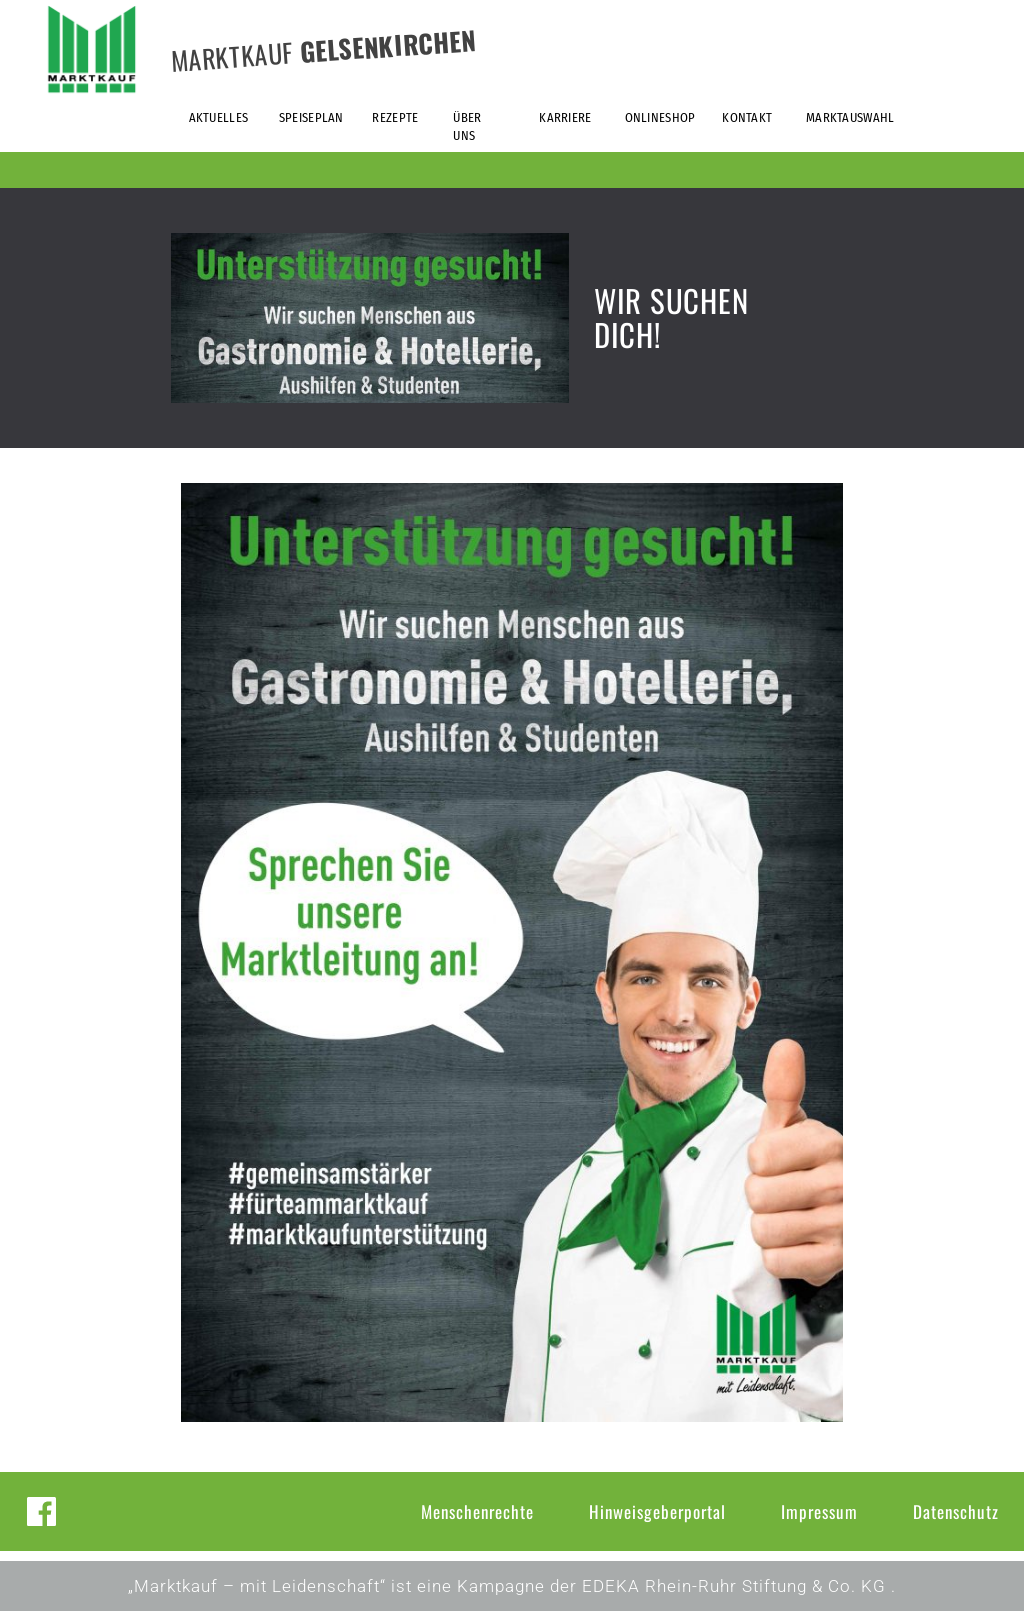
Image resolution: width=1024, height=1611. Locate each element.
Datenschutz (956, 1511)
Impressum (819, 1511)
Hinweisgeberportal (657, 1511)
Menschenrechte (477, 1511)
